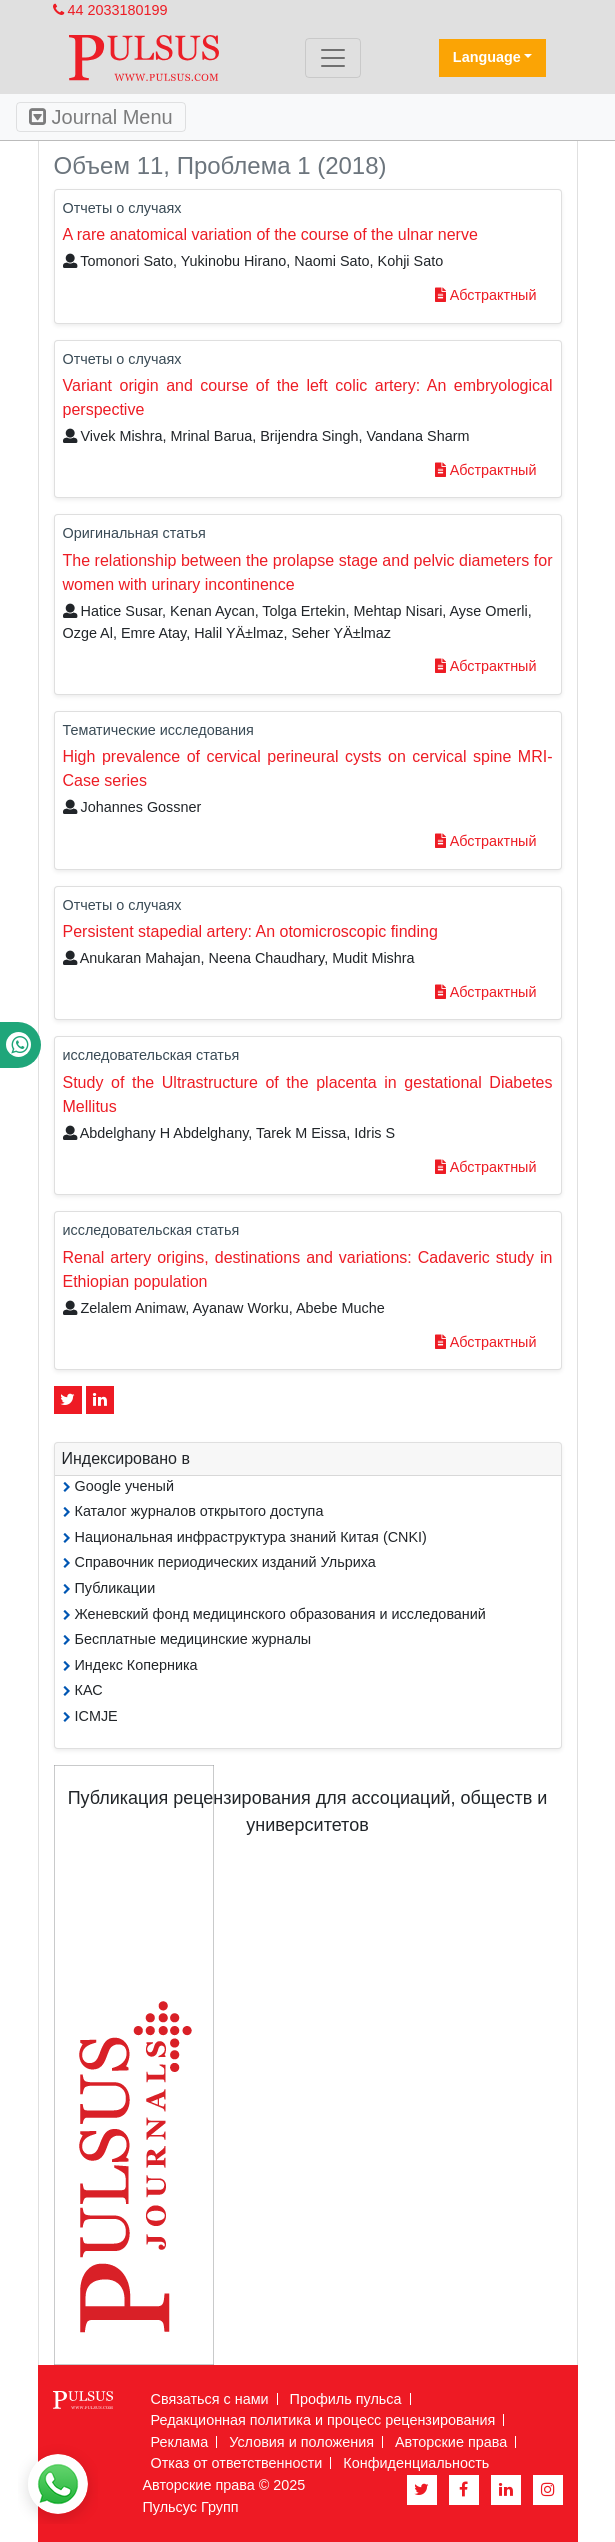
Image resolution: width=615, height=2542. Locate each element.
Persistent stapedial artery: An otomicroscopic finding (250, 931)
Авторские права (451, 2442)
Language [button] (487, 57)
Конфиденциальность (416, 2463)
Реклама (180, 2442)
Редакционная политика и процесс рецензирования (323, 2420)
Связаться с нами (210, 2399)
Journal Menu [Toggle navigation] (101, 117)
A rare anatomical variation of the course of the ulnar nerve (270, 234)
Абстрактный (486, 295)
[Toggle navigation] (333, 58)
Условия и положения (301, 2442)
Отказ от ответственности (237, 2463)
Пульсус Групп (191, 2507)
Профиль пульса (346, 2399)
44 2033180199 (110, 10)
